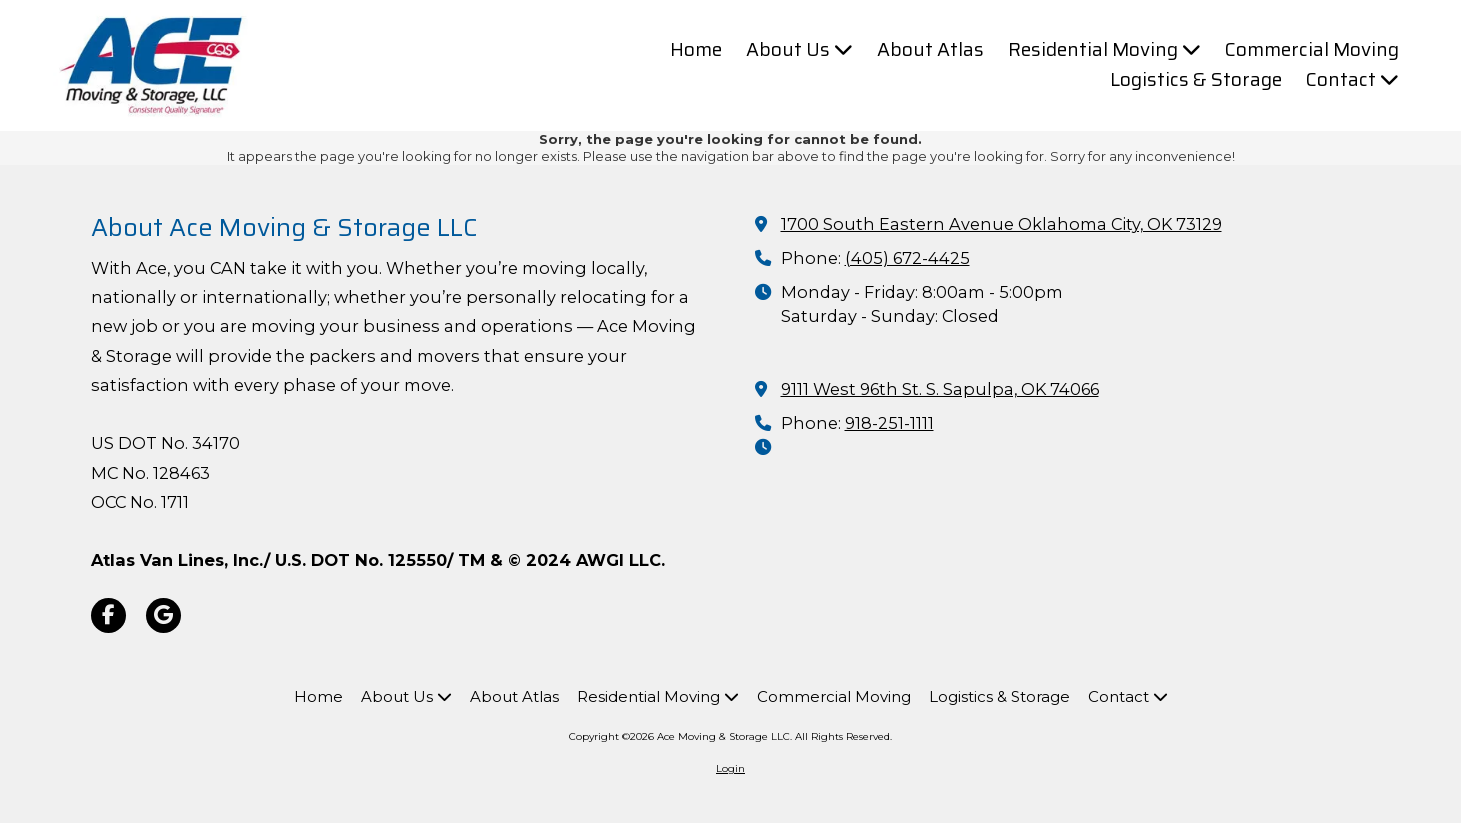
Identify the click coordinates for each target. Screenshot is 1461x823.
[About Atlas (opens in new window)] (930, 50)
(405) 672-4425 (907, 258)
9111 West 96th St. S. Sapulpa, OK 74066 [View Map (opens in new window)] (940, 389)
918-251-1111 (889, 423)
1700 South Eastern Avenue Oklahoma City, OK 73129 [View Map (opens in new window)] (1001, 224)
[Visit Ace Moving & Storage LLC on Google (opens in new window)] (163, 615)
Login (730, 768)
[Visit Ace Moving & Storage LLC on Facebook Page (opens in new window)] (108, 615)
